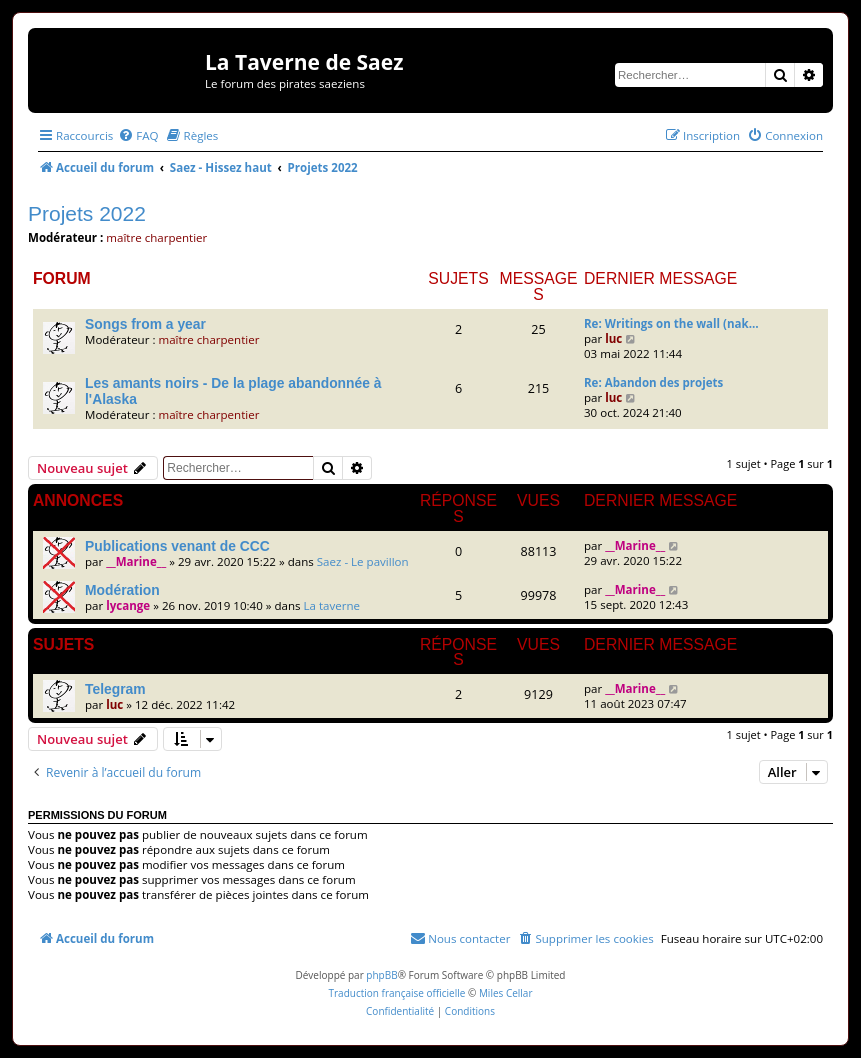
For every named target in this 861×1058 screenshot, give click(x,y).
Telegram (115, 689)
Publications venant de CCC (177, 546)
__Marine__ (136, 561)
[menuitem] (138, 135)
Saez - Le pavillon (363, 561)
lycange (128, 605)
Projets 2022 (87, 213)
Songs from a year (145, 324)
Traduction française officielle (396, 993)
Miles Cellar (506, 993)
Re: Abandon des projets (653, 382)
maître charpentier (156, 237)
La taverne (332, 605)
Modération (122, 590)
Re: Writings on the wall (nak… (671, 323)
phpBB (381, 975)
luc (613, 338)
